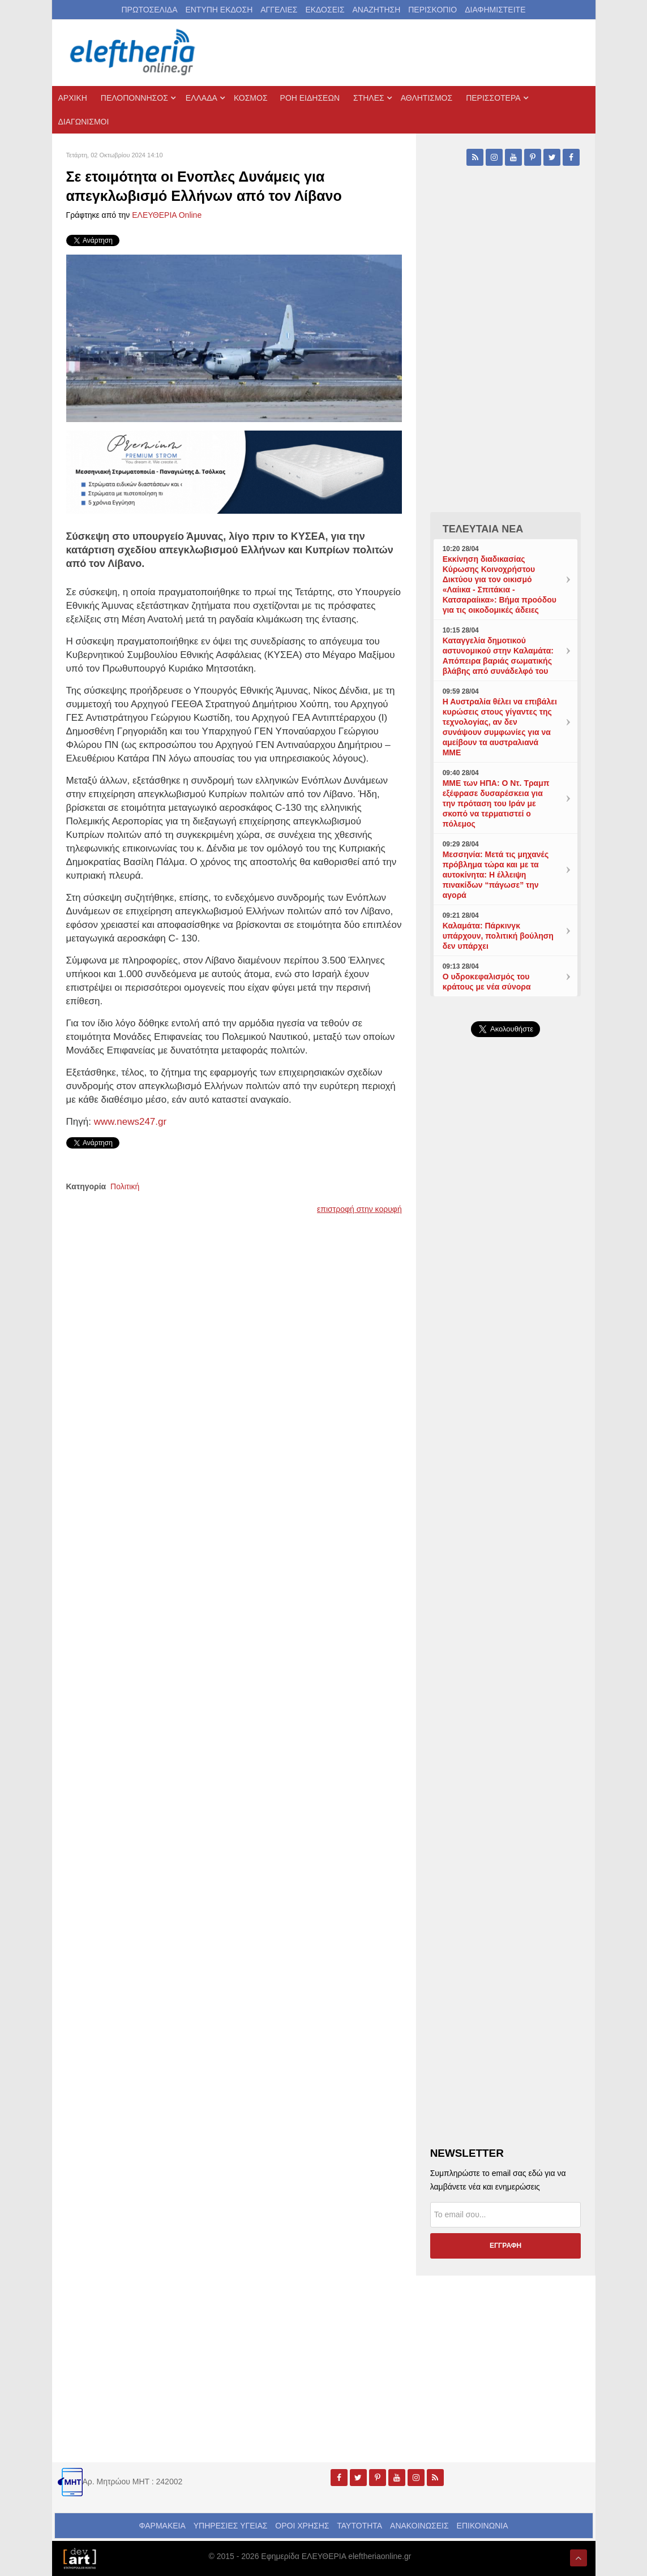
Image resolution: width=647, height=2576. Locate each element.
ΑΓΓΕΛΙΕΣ (278, 9)
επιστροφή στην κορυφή (359, 1209)
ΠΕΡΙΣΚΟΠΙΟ (432, 9)
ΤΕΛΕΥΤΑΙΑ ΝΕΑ (483, 529)
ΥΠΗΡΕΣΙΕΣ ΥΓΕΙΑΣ (231, 2525)
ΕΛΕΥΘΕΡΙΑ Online (167, 215)
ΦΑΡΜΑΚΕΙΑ (162, 2525)
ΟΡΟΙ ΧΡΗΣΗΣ (302, 2525)
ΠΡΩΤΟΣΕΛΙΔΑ (150, 9)
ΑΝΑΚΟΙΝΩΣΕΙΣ (419, 2525)
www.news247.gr (128, 1121)
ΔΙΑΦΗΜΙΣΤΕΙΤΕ (495, 9)
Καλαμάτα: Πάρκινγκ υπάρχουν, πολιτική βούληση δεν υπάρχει (498, 936)
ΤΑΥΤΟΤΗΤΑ (359, 2525)
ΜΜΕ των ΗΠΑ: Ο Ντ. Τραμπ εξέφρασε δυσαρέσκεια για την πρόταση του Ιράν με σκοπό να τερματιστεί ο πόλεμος (496, 803)
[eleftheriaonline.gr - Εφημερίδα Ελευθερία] (133, 53)
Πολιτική (124, 1186)
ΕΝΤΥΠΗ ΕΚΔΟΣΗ (218, 9)
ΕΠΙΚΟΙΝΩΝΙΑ (482, 2525)
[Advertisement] (505, 1405)
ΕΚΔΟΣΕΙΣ (324, 9)
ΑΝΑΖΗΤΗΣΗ (376, 9)
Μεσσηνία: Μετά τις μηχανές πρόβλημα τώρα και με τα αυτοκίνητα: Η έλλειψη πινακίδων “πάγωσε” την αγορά (496, 875)
